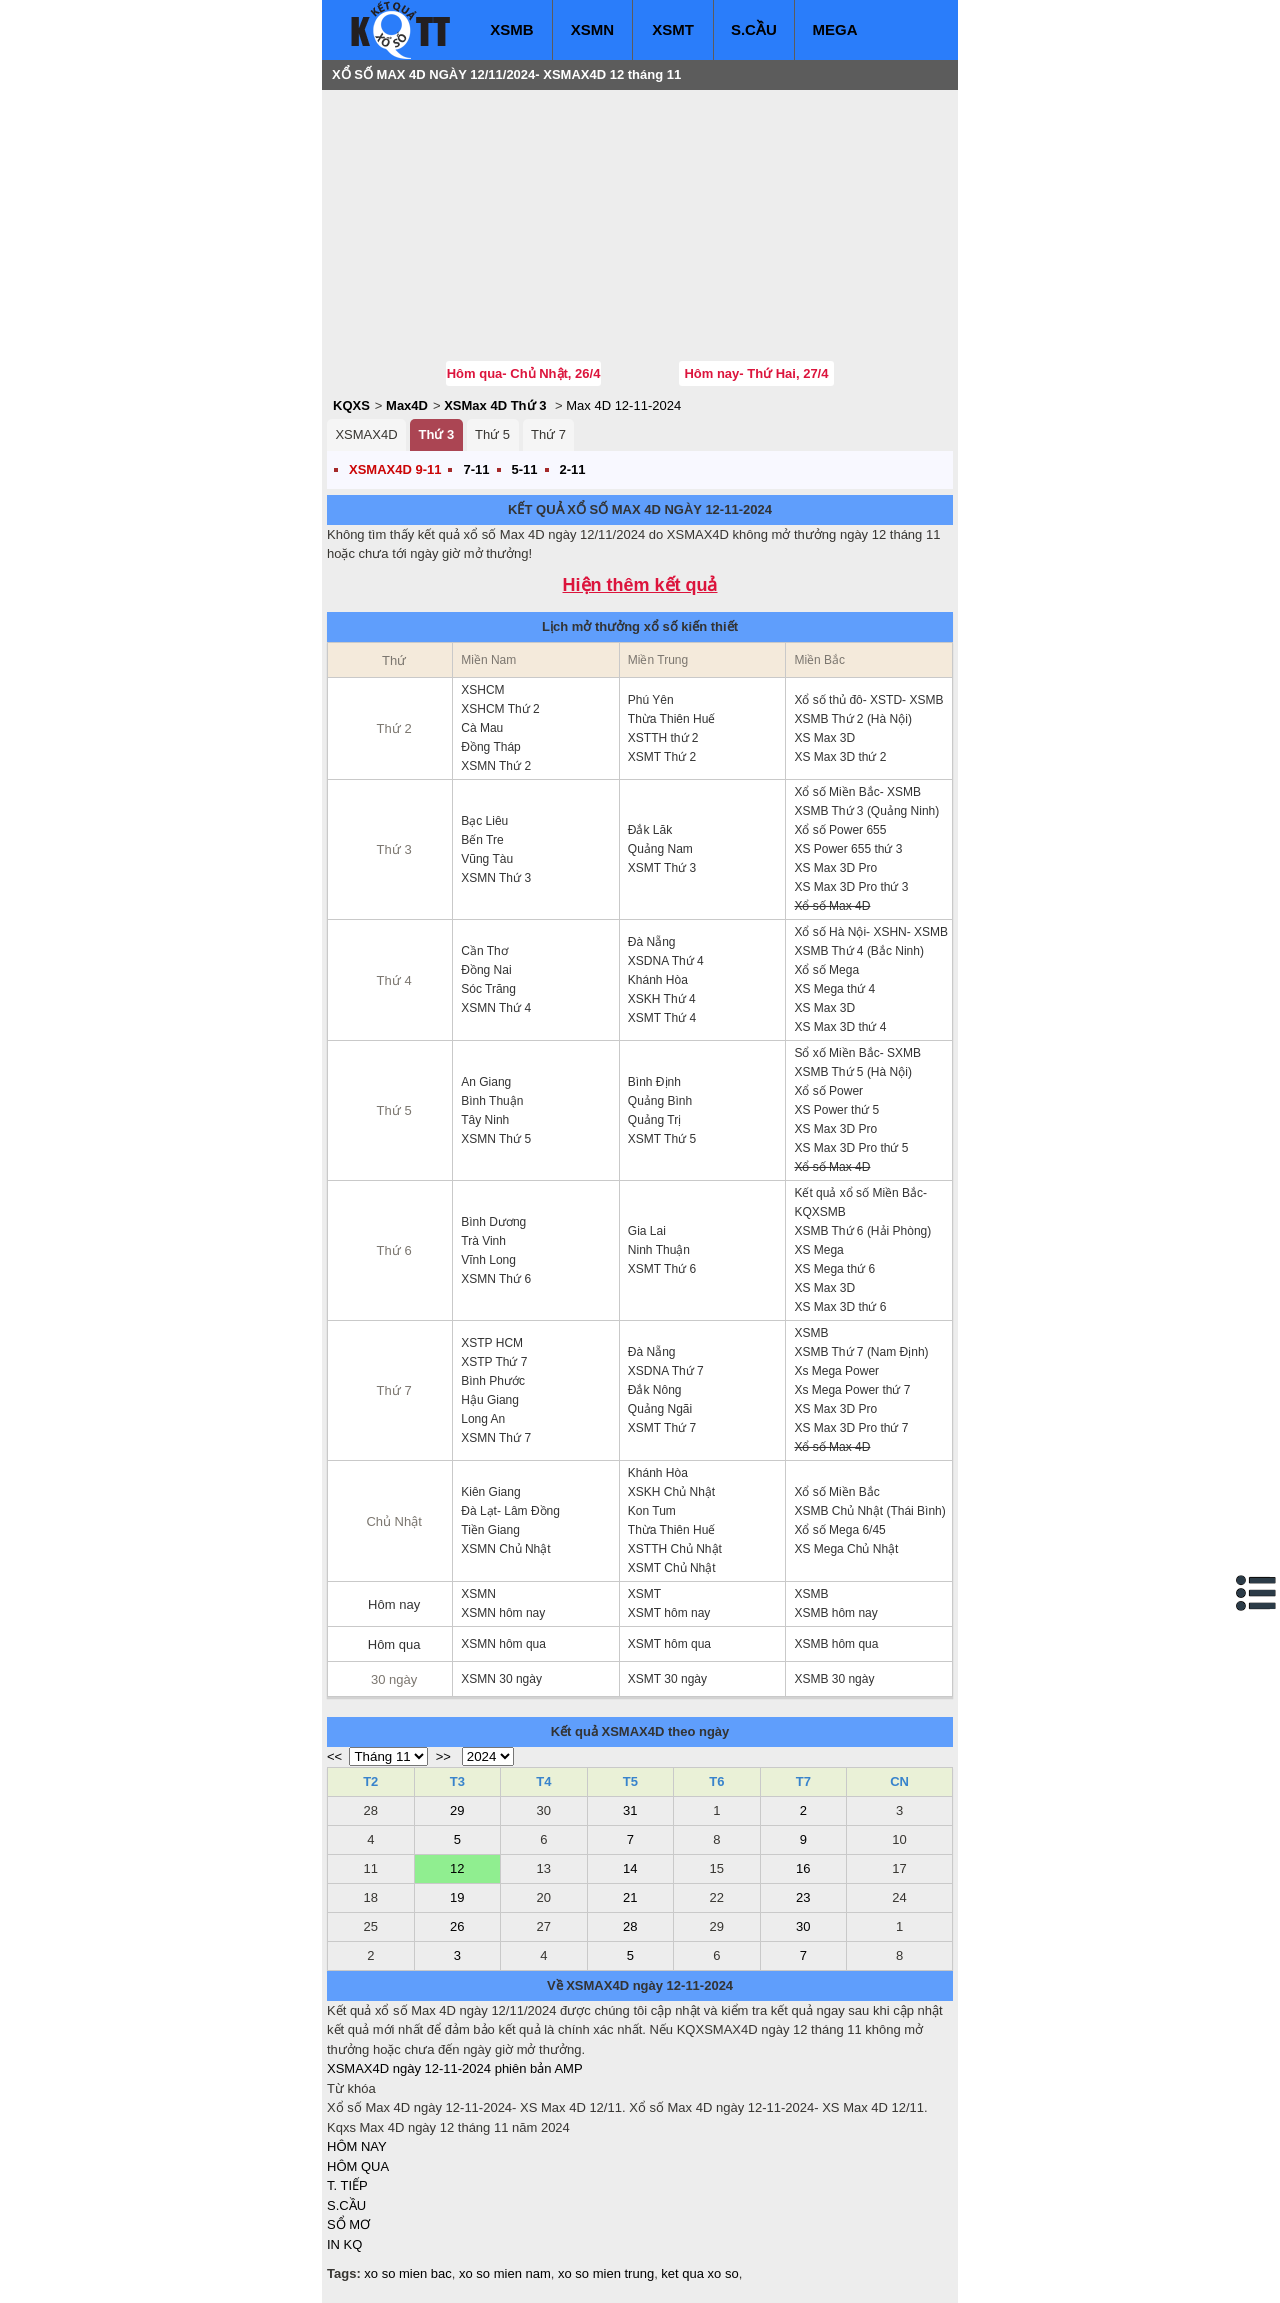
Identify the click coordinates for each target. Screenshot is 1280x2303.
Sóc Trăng (488, 989)
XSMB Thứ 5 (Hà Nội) (852, 1072)
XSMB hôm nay (835, 1613)
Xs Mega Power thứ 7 (852, 1390)
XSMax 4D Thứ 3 (495, 405)
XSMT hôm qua (669, 1644)
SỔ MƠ (348, 2224)
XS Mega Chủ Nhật (846, 1549)
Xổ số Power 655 (840, 830)
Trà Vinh (483, 1241)
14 (630, 1868)
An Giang (486, 1082)
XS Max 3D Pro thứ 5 (851, 1148)
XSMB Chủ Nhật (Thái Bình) (869, 1511)
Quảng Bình (660, 1101)
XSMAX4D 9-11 (395, 469)
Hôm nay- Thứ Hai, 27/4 (756, 373)
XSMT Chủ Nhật (672, 1568)
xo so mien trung (606, 2273)
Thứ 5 (492, 434)
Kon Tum (652, 1511)
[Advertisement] (477, 225)
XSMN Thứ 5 (496, 1139)
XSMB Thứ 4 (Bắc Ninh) (858, 951)
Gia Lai (647, 1231)
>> (443, 1756)
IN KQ (344, 2244)
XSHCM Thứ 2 (500, 709)
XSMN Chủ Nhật (505, 1549)
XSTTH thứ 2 (663, 738)
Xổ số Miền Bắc (836, 1492)
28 (630, 1926)
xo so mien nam (505, 2273)
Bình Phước (493, 1381)
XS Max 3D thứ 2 (840, 757)
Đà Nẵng (652, 942)
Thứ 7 (548, 434)
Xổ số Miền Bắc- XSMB (857, 792)
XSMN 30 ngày (501, 1679)
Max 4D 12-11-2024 (623, 405)
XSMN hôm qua (503, 1644)
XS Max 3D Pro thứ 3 (851, 887)
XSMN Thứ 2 (496, 766)
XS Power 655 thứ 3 (848, 849)
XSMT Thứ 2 (662, 757)
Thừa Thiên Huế (672, 719)
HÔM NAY (357, 2146)
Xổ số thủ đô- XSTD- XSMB (868, 700)
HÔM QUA (358, 2166)
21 (630, 1897)
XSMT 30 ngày (667, 1679)
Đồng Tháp (490, 747)
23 (803, 1897)
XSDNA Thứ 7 (666, 1371)
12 (457, 1868)
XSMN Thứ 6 (496, 1279)
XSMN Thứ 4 (496, 1008)
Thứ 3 (436, 434)
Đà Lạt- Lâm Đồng (510, 1511)
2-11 (573, 469)
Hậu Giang (490, 1400)
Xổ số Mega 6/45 (839, 1530)
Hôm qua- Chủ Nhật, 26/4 (524, 373)
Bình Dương (493, 1222)
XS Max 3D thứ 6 (840, 1307)
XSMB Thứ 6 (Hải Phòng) (862, 1231)
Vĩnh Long (488, 1260)
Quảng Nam (660, 849)
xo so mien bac (407, 2273)
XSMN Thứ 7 (496, 1438)
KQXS (351, 405)
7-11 (476, 469)
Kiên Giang (490, 1492)
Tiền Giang (490, 1530)
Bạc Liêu (484, 821)
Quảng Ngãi (660, 1409)
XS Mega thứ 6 (834, 1269)
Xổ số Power (828, 1091)
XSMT (673, 29)
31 (630, 1810)
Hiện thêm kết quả (640, 585)
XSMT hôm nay (669, 1613)
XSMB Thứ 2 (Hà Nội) (852, 719)
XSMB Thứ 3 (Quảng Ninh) (866, 811)
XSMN (592, 29)
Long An (483, 1419)
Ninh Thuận (659, 1250)
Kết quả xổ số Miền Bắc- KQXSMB (860, 1202)
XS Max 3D (824, 738)
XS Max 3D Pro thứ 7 (851, 1428)
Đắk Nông (655, 1390)
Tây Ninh (485, 1120)
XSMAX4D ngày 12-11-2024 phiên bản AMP (455, 2068)
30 (803, 1926)
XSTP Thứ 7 (494, 1362)
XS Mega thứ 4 (834, 989)
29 (457, 1810)
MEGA (835, 29)
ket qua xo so (699, 2273)
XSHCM (482, 690)
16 (803, 1868)
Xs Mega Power (836, 1371)
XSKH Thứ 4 (662, 999)
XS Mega (818, 1250)
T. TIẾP (347, 2185)
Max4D (407, 405)
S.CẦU (754, 29)
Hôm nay (394, 1604)
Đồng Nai (486, 970)
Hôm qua (394, 1644)
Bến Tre (482, 840)
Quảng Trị (654, 1120)
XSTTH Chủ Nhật (675, 1549)
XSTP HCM (492, 1343)
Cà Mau (482, 728)
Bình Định (654, 1082)
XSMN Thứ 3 (496, 878)
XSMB (511, 29)
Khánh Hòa (658, 980)
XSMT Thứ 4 (662, 1018)
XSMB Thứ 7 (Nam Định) (861, 1352)
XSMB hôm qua (836, 1644)
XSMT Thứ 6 (662, 1269)
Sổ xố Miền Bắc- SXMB (857, 1053)
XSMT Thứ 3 (662, 868)
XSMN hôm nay (503, 1613)
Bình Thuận (492, 1101)
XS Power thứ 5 (836, 1110)
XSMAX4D (366, 434)
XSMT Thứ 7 (662, 1428)
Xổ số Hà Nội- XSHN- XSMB (871, 932)
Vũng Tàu (487, 859)
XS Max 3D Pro (835, 868)
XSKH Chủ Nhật (671, 1492)
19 (457, 1897)
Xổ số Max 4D (832, 906)
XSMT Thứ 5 (662, 1139)
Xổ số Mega (826, 970)
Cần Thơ (484, 951)
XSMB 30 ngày (834, 1679)
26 (457, 1926)
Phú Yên (651, 700)
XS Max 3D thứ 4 (840, 1027)
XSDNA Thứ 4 (666, 961)
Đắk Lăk (650, 830)
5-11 (525, 469)
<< (334, 1756)
